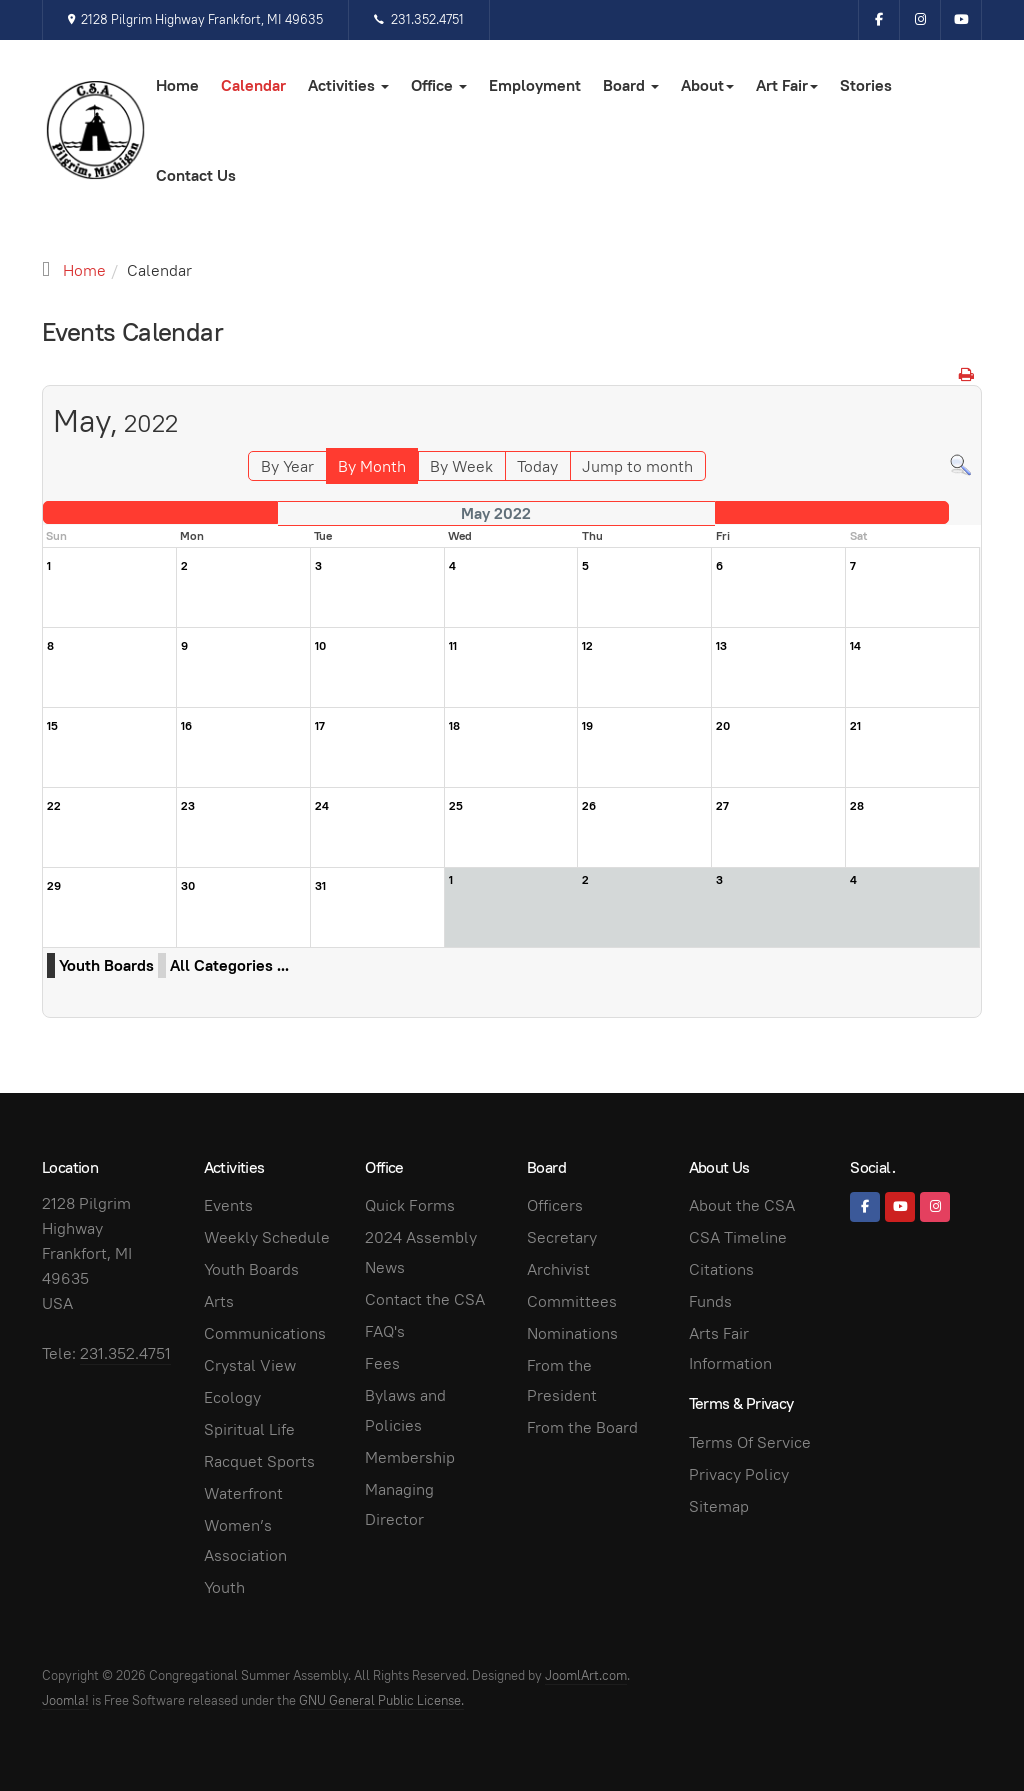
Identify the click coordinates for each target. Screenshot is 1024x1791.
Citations (721, 1269)
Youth (224, 1587)
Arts (219, 1301)
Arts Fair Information (730, 1348)
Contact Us (196, 175)
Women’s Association (245, 1540)
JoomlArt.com (586, 1675)
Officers (555, 1205)
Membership (410, 1457)
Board (631, 85)
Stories (866, 85)
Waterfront (243, 1493)
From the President (562, 1380)
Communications (265, 1333)
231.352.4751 (418, 19)
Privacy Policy (739, 1474)
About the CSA (742, 1205)
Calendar (253, 85)
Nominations (572, 1333)
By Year (287, 466)
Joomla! (65, 1700)
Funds (710, 1301)
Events (228, 1205)
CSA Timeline (738, 1237)
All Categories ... (229, 965)
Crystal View (250, 1365)
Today (537, 466)
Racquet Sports (259, 1461)
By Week (461, 466)
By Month (372, 466)
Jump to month (637, 466)
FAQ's (385, 1331)
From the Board (582, 1427)
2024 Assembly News (421, 1252)
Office (439, 85)
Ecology (232, 1397)
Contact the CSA (425, 1299)
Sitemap (719, 1506)
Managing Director (399, 1504)
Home (177, 85)
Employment (535, 85)
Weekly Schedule (267, 1237)
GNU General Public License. (381, 1700)
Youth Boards (106, 965)
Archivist (558, 1269)
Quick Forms (410, 1205)
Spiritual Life (249, 1429)
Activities (348, 85)
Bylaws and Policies (405, 1410)
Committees (572, 1301)
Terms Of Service (750, 1442)
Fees (382, 1363)
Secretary (562, 1237)
